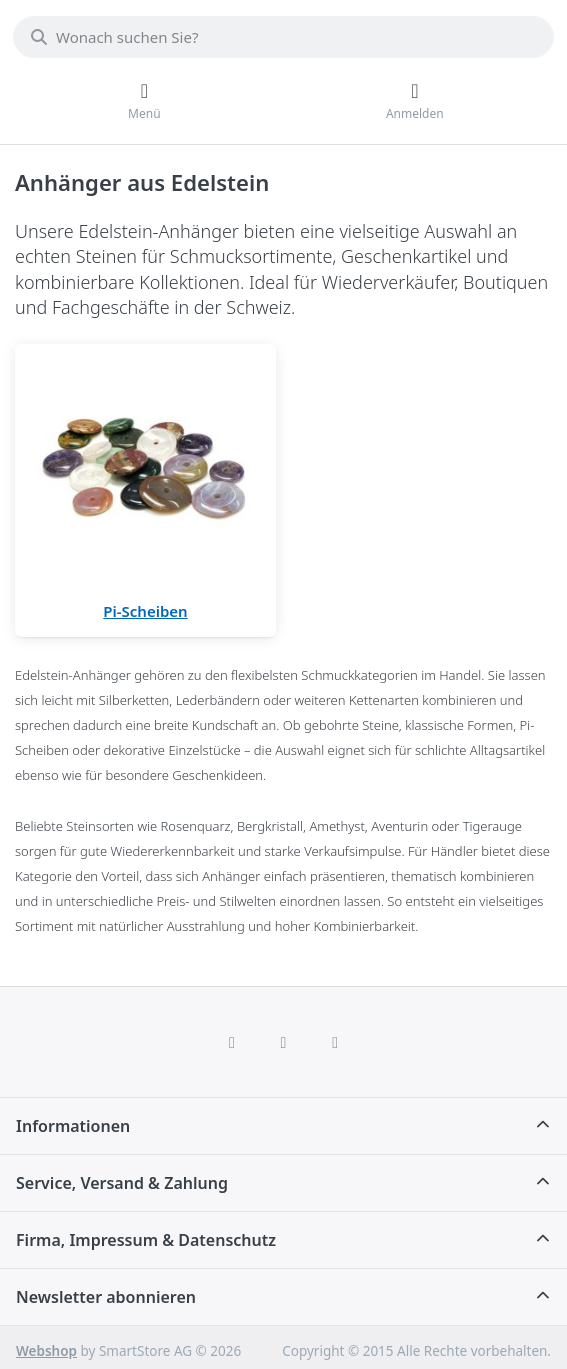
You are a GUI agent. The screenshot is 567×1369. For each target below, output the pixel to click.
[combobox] (283, 37)
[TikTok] (335, 1042)
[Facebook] (232, 1042)
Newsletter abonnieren (106, 1297)
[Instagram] (284, 1042)
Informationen (73, 1126)
